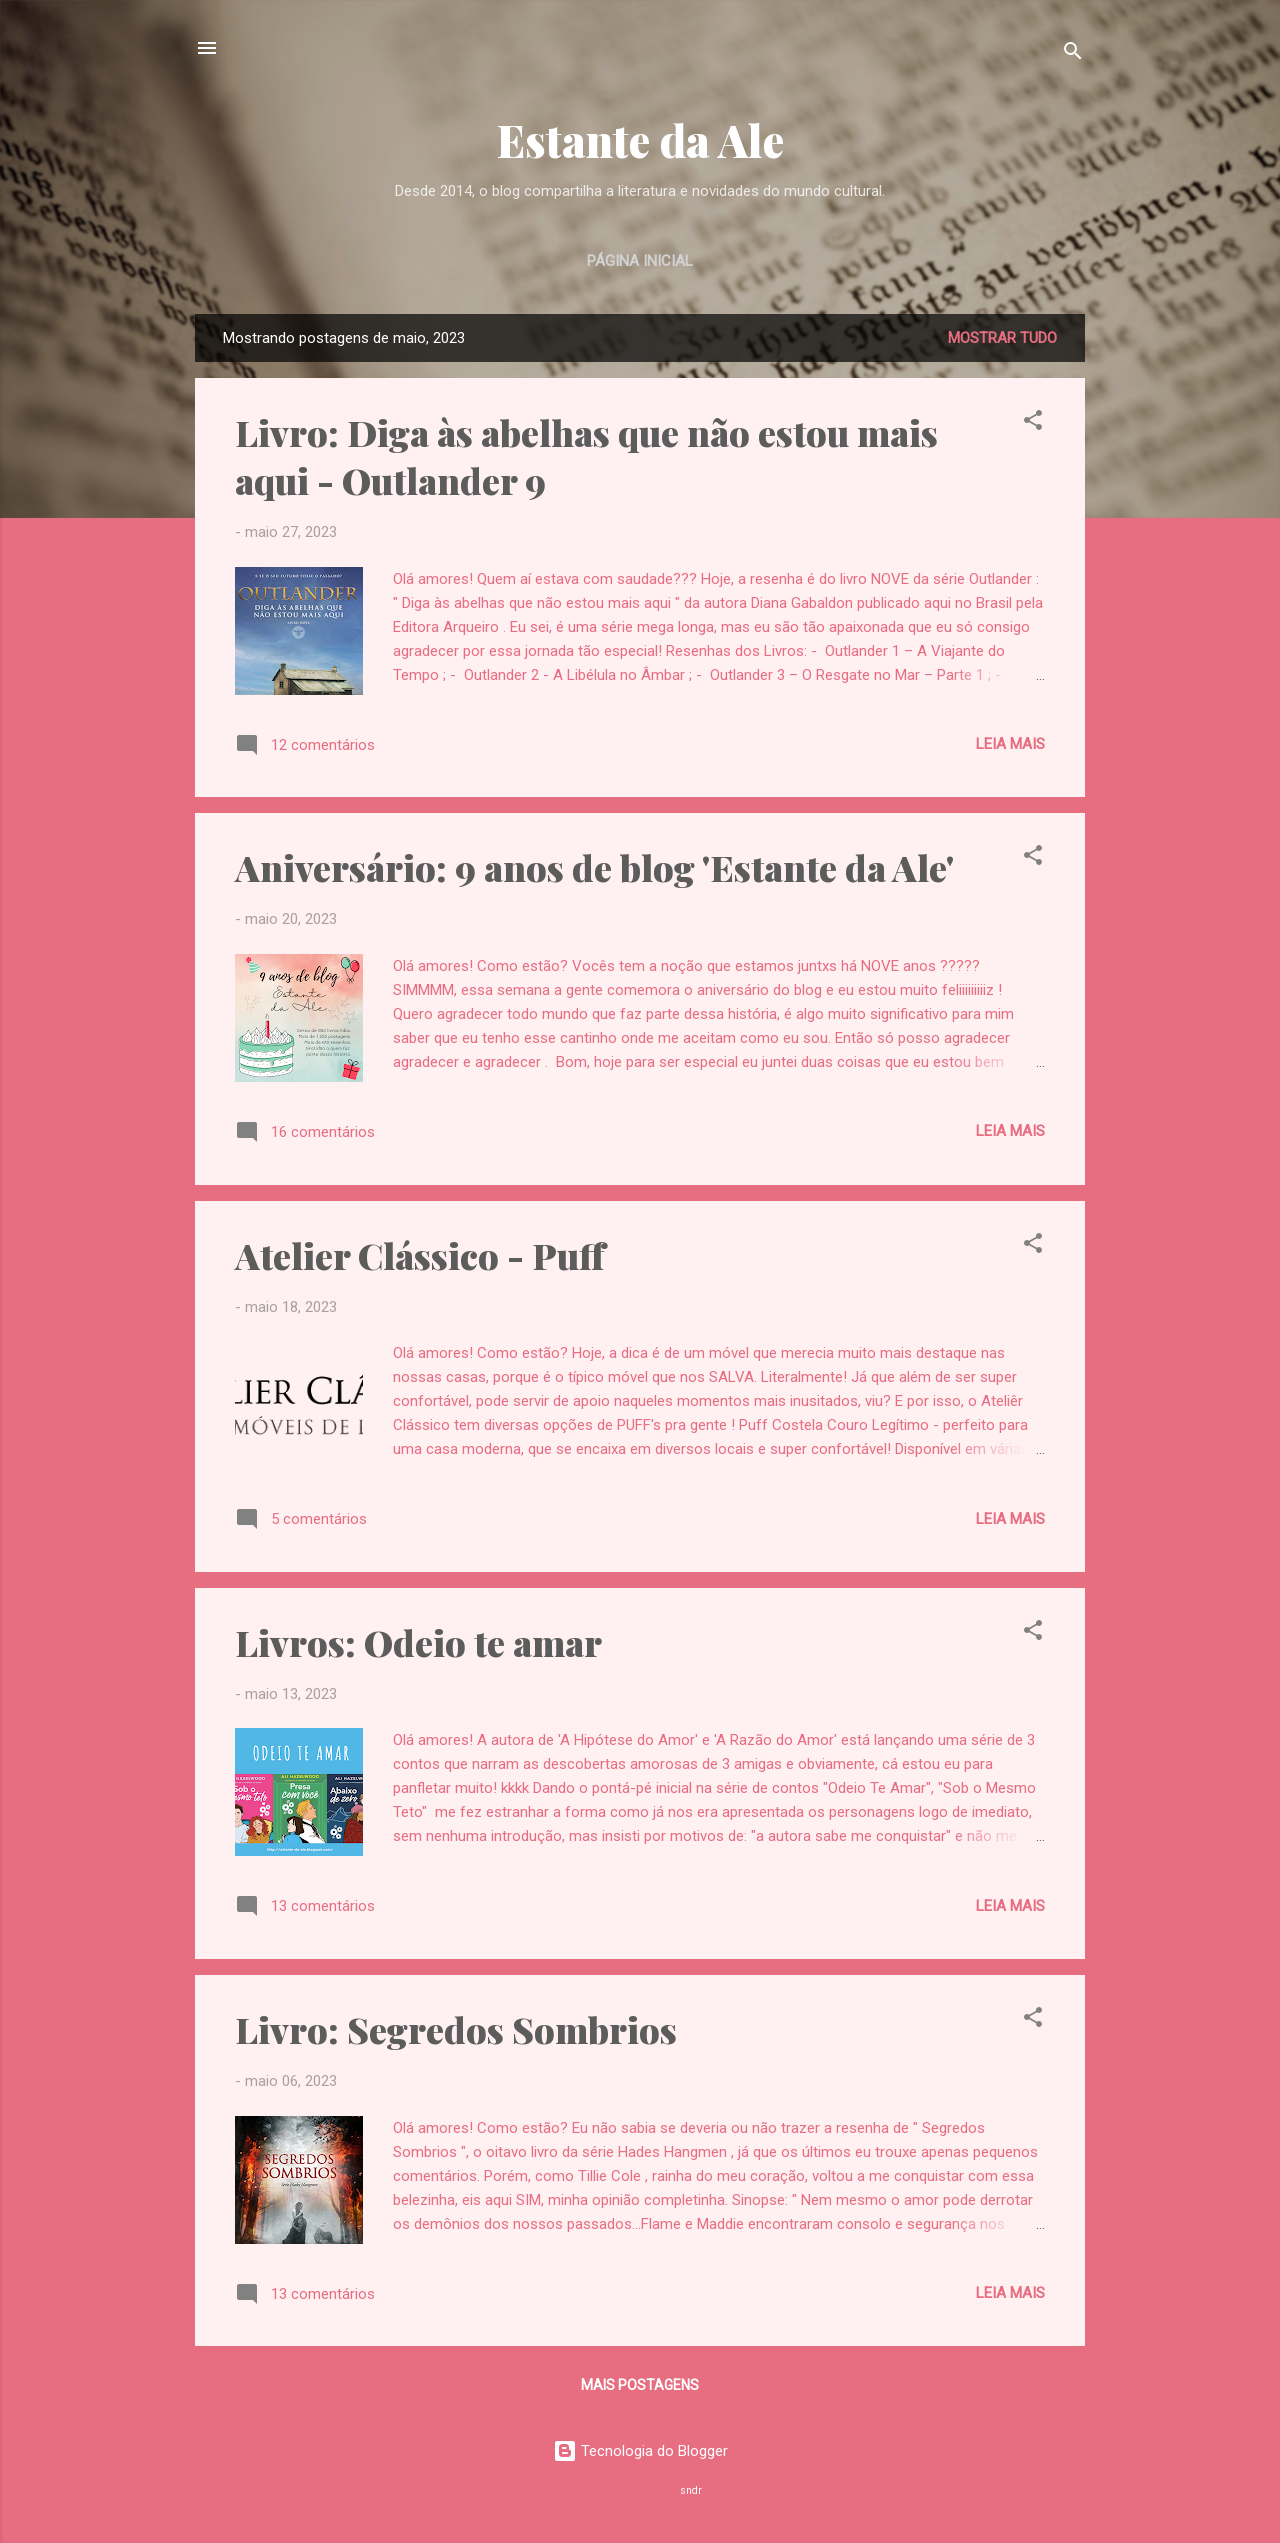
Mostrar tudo (1002, 338)
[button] (1033, 423)
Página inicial (640, 261)
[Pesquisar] (1073, 54)
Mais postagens (640, 2385)
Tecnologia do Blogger (640, 2451)
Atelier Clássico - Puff (420, 1255)
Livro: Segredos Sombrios (456, 2029)
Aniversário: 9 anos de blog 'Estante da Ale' (594, 867)
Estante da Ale (640, 139)
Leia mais (1010, 744)
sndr (691, 2490)
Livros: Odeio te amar (418, 1642)
